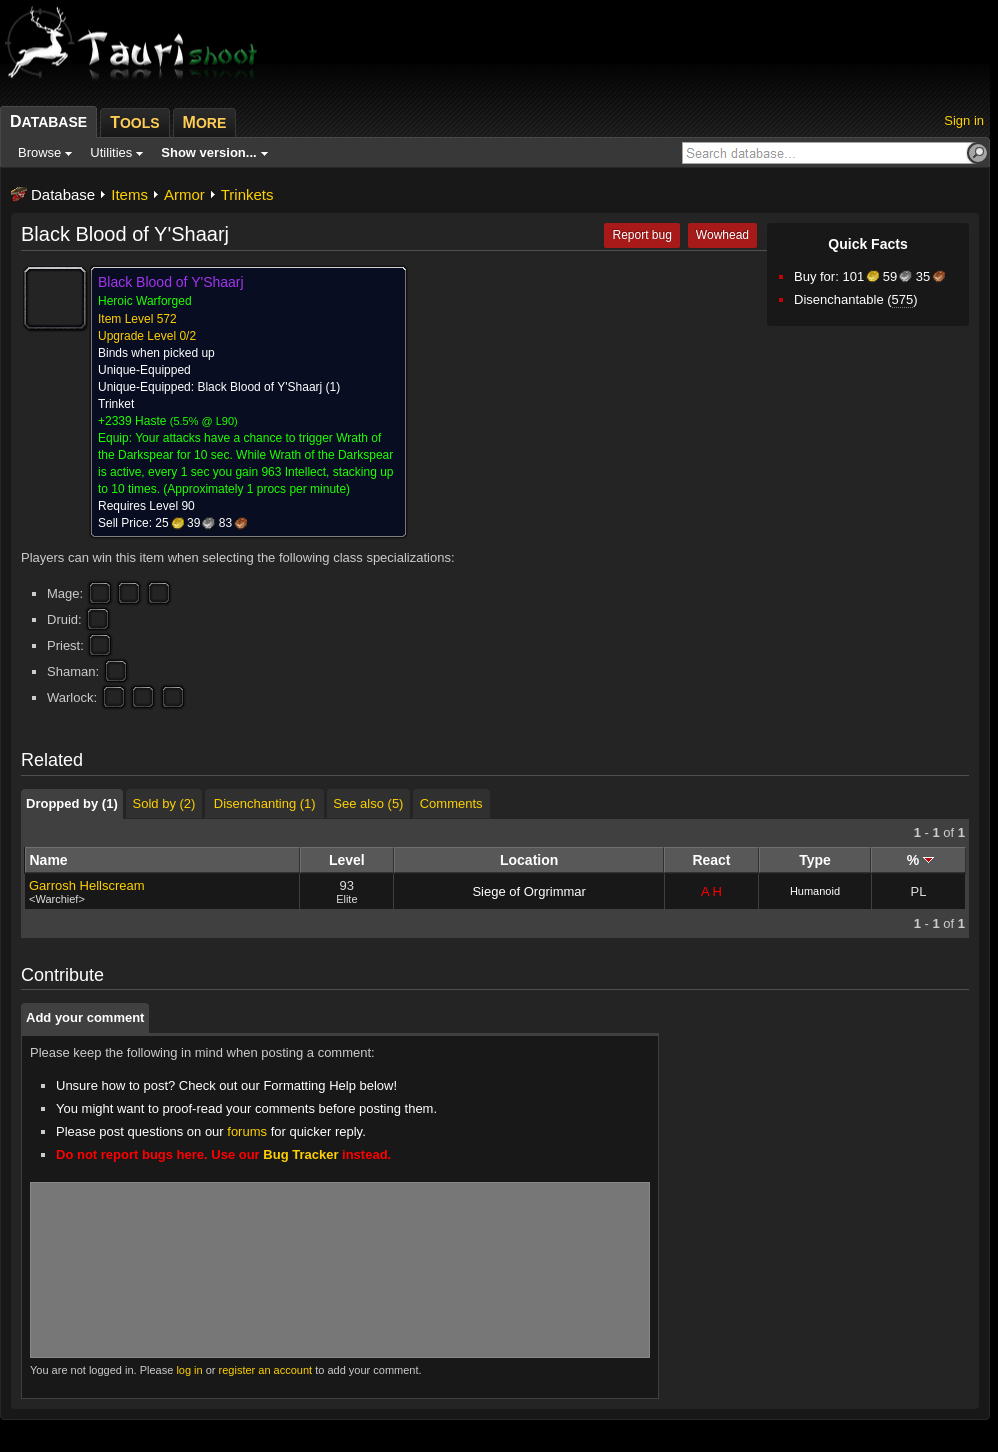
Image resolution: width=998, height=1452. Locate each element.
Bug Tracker (300, 1154)
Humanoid (815, 891)
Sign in (964, 120)
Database (63, 194)
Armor (184, 194)
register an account (266, 1370)
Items (129, 194)
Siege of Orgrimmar (528, 891)
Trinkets (247, 194)
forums (247, 1131)
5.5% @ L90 (203, 421)
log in (189, 1370)
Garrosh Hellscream (87, 885)
